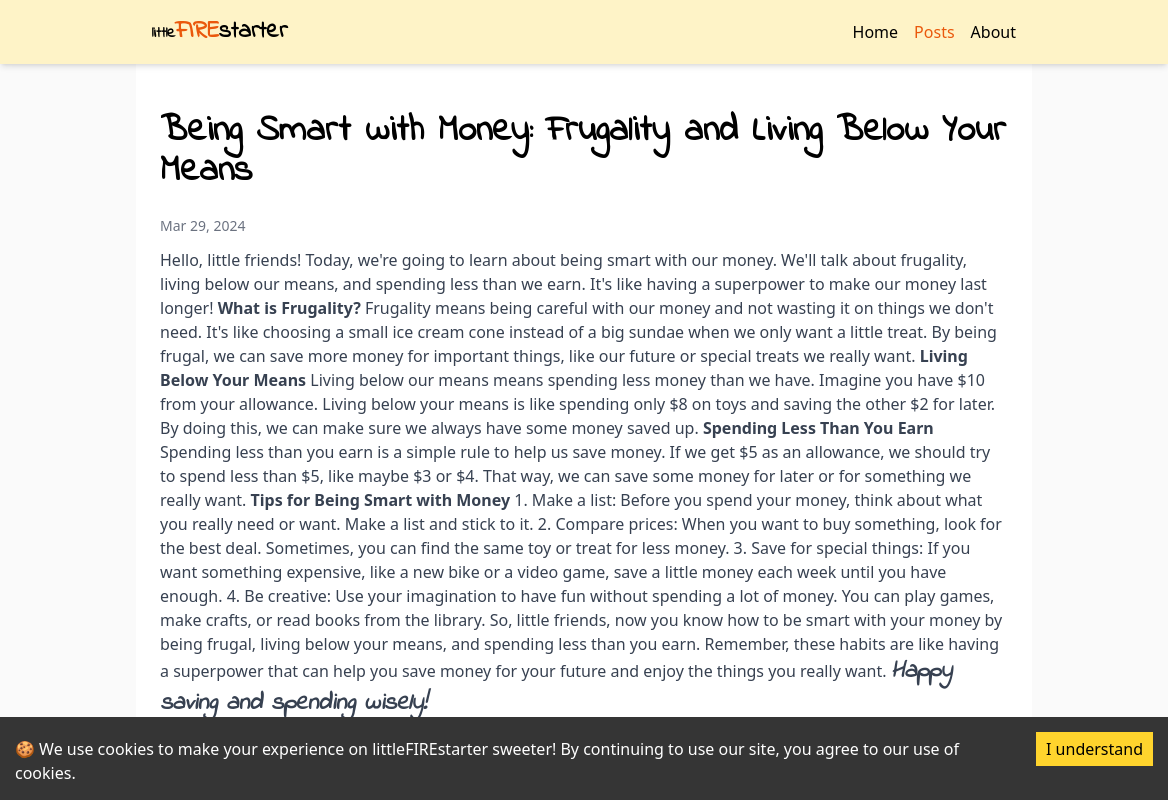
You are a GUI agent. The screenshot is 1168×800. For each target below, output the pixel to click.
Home (876, 32)
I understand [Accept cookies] (1094, 749)
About (993, 32)
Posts (934, 32)
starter (219, 31)
